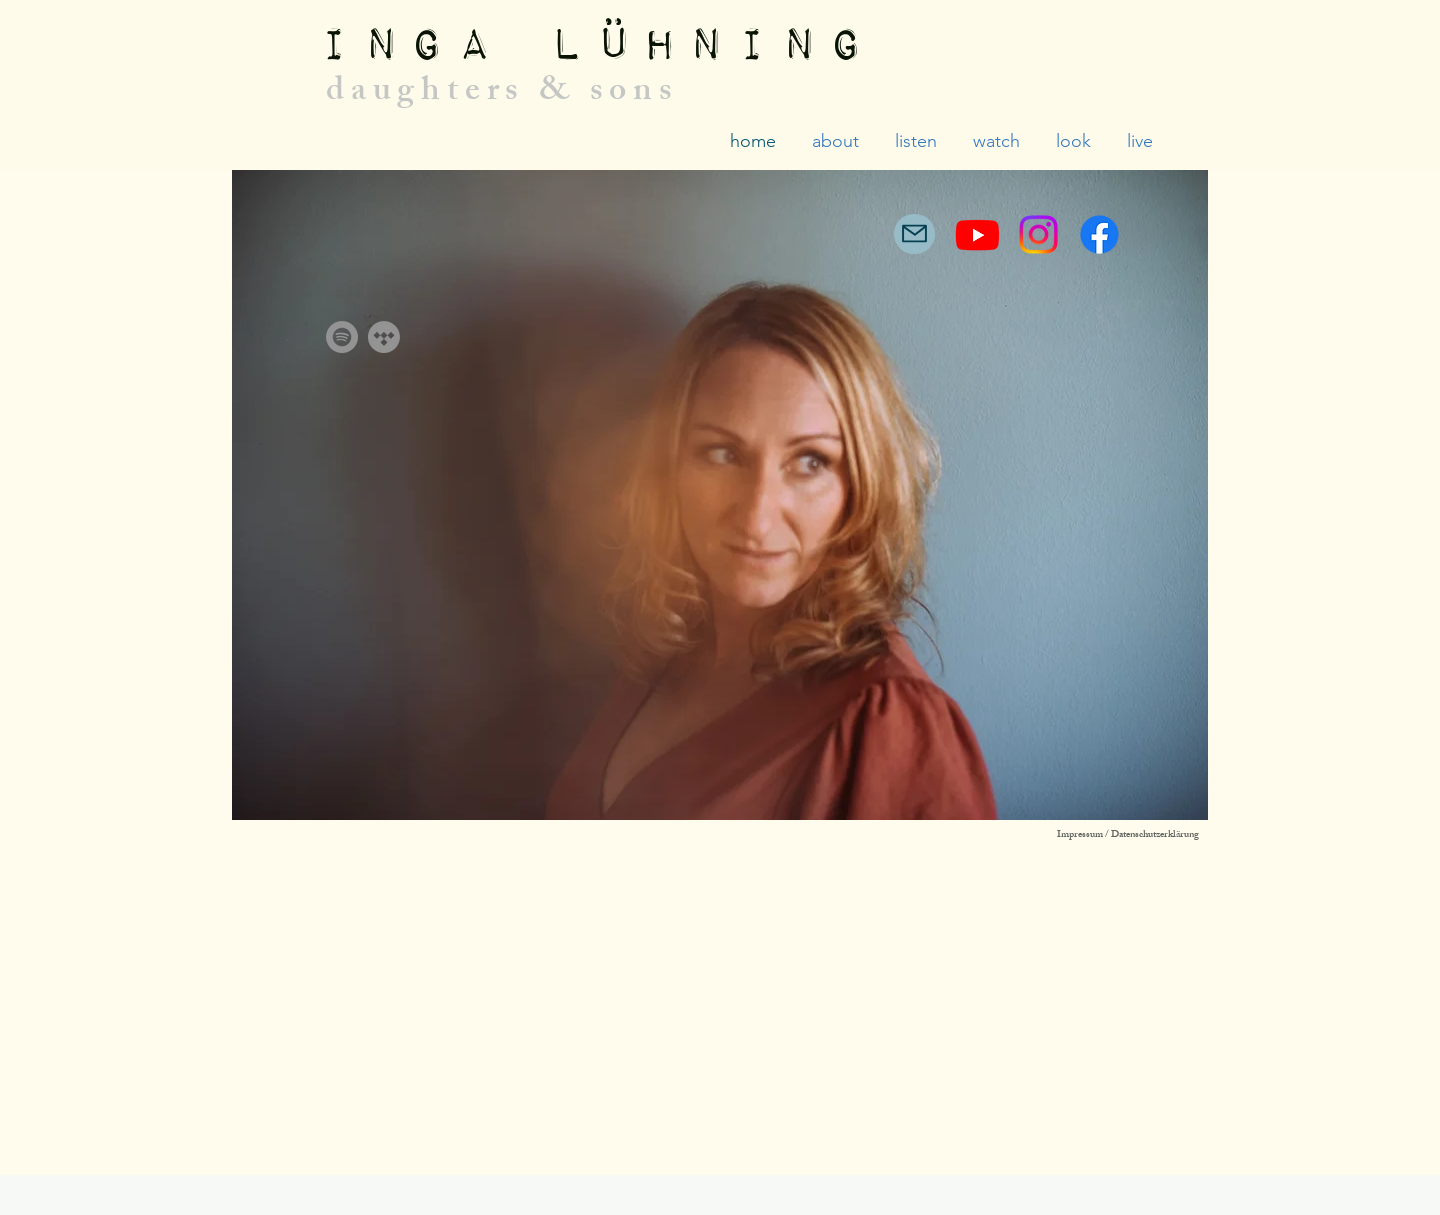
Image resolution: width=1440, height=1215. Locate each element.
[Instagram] (1038, 234)
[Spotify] (342, 337)
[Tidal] (384, 337)
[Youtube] (977, 234)
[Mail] (914, 234)
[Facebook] (1099, 234)
